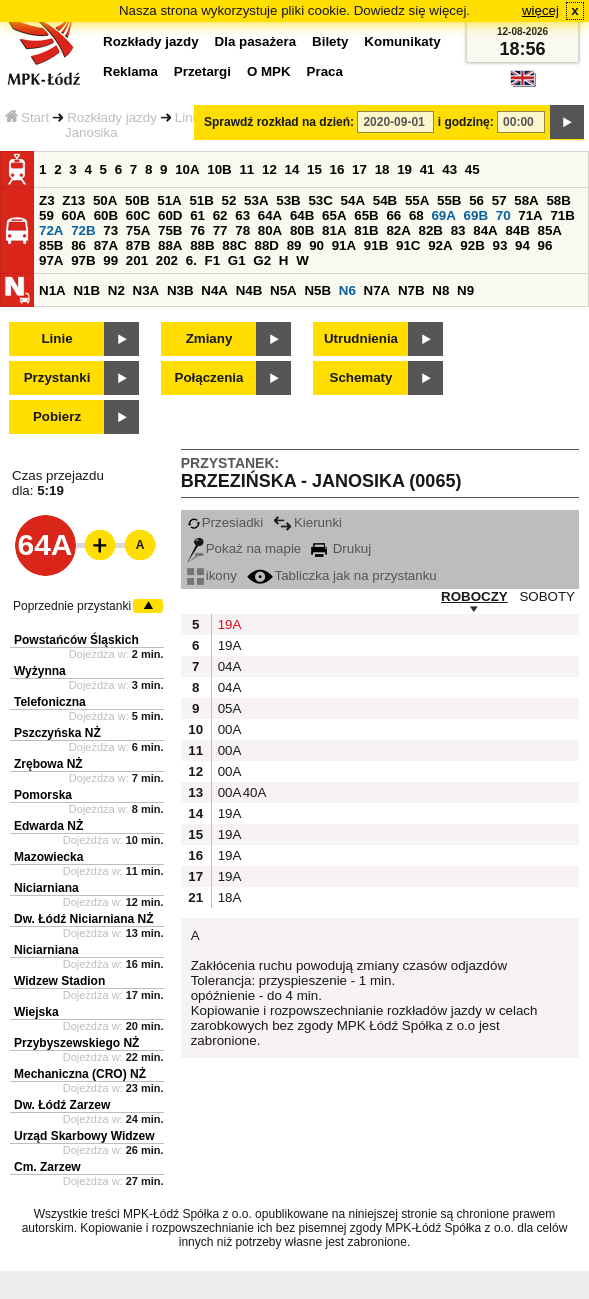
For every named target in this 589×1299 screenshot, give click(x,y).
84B (517, 230)
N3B (180, 290)
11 (246, 169)
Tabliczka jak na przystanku (342, 575)
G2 (262, 260)
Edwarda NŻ (48, 826)
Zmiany (209, 338)
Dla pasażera (256, 41)
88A (170, 245)
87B (138, 245)
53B (288, 200)
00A (228, 729)
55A (417, 200)
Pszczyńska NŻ (57, 733)
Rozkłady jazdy (112, 117)
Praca (325, 71)
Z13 (73, 200)
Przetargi (202, 71)
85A (550, 230)
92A (440, 245)
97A (51, 260)
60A (74, 215)
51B (201, 200)
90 (316, 245)
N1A (52, 290)
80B (302, 230)
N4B (249, 290)
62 (220, 215)
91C (408, 245)
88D (266, 245)
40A (253, 792)
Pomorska (43, 795)
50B (137, 200)
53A (256, 200)
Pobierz (57, 416)
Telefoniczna (50, 702)
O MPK (269, 71)
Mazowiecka (48, 857)
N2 (116, 290)
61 (197, 215)
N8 (440, 290)
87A (106, 245)
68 (416, 215)
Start (27, 117)
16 (337, 169)
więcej (540, 10)
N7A (377, 290)
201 (137, 260)
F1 (213, 260)
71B (562, 215)
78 (242, 230)
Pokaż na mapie (244, 548)
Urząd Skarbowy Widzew (84, 1136)
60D (170, 215)
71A (530, 215)
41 (427, 169)
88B (202, 245)
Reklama (130, 71)
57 (499, 200)
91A (344, 245)
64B (302, 215)
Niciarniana (46, 888)
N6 (347, 290)
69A (443, 215)
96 (545, 245)
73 (110, 230)
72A (51, 230)
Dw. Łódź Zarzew (62, 1105)
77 (220, 230)
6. (191, 260)
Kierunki (307, 522)
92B (472, 245)
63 (242, 215)
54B (385, 200)
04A (228, 666)
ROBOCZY (474, 596)
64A (270, 215)
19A (228, 624)
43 (449, 169)
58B (558, 200)
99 (110, 260)
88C (234, 245)
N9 (465, 290)
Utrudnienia (361, 338)
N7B (411, 290)
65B (366, 215)
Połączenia (209, 377)
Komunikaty (402, 41)
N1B (86, 290)
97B (83, 260)
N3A (146, 290)
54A (353, 200)
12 (269, 169)
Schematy (361, 377)
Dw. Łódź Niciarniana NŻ (84, 919)
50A (105, 200)
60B (106, 215)
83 (458, 230)
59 (46, 215)
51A (169, 200)
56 (476, 200)
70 (503, 215)
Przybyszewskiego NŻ (76, 1043)
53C (320, 200)
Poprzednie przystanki (72, 606)
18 (382, 169)
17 (359, 169)
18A (228, 897)
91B (376, 245)
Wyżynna (40, 671)
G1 (237, 260)
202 (167, 260)
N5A (283, 290)
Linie (56, 338)
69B (476, 215)
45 (472, 169)
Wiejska (36, 1012)
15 (314, 169)
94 (522, 245)
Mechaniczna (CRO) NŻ (80, 1074)
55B (449, 200)
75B (170, 230)
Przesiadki (225, 522)
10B (219, 169)
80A (270, 230)
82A (398, 230)
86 (78, 245)
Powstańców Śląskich (76, 640)
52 (229, 200)
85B (51, 245)
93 (499, 245)
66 (393, 215)
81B (366, 230)
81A (334, 230)
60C (138, 215)
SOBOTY (547, 596)
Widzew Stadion (59, 981)
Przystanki (57, 377)
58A (526, 200)
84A (485, 230)
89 (294, 245)
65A (334, 215)
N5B (317, 290)
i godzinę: (466, 122)
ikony (212, 575)
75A (138, 230)
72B (83, 230)
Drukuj (341, 548)
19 (404, 169)
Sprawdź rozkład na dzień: (279, 122)
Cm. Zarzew (47, 1167)
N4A (214, 290)
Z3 (47, 200)
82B (431, 230)
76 (197, 230)
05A (228, 708)
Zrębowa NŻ (48, 764)
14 (292, 169)
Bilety (330, 41)
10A (187, 169)
